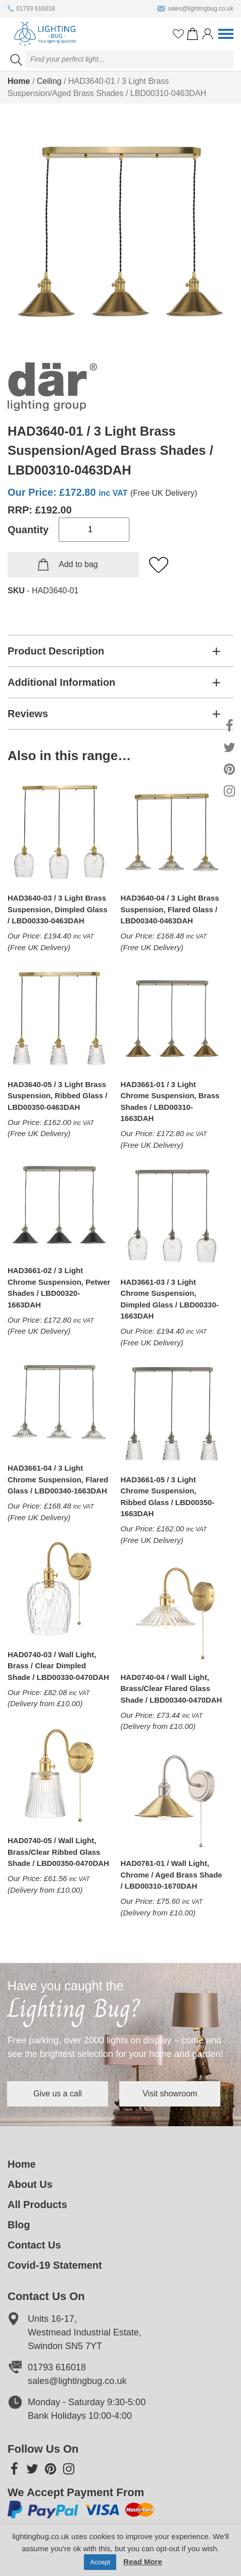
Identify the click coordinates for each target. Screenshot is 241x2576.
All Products (37, 2205)
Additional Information (61, 682)
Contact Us (34, 2245)
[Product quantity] (94, 530)
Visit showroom (171, 2093)
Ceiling (49, 81)
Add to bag (78, 564)
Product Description (56, 651)
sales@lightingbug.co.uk (195, 8)
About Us (30, 2184)
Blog (19, 2225)
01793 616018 (31, 8)
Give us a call (58, 2093)
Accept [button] (100, 2562)
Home (19, 81)
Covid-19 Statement (55, 2265)
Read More (142, 2561)
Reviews (28, 713)
